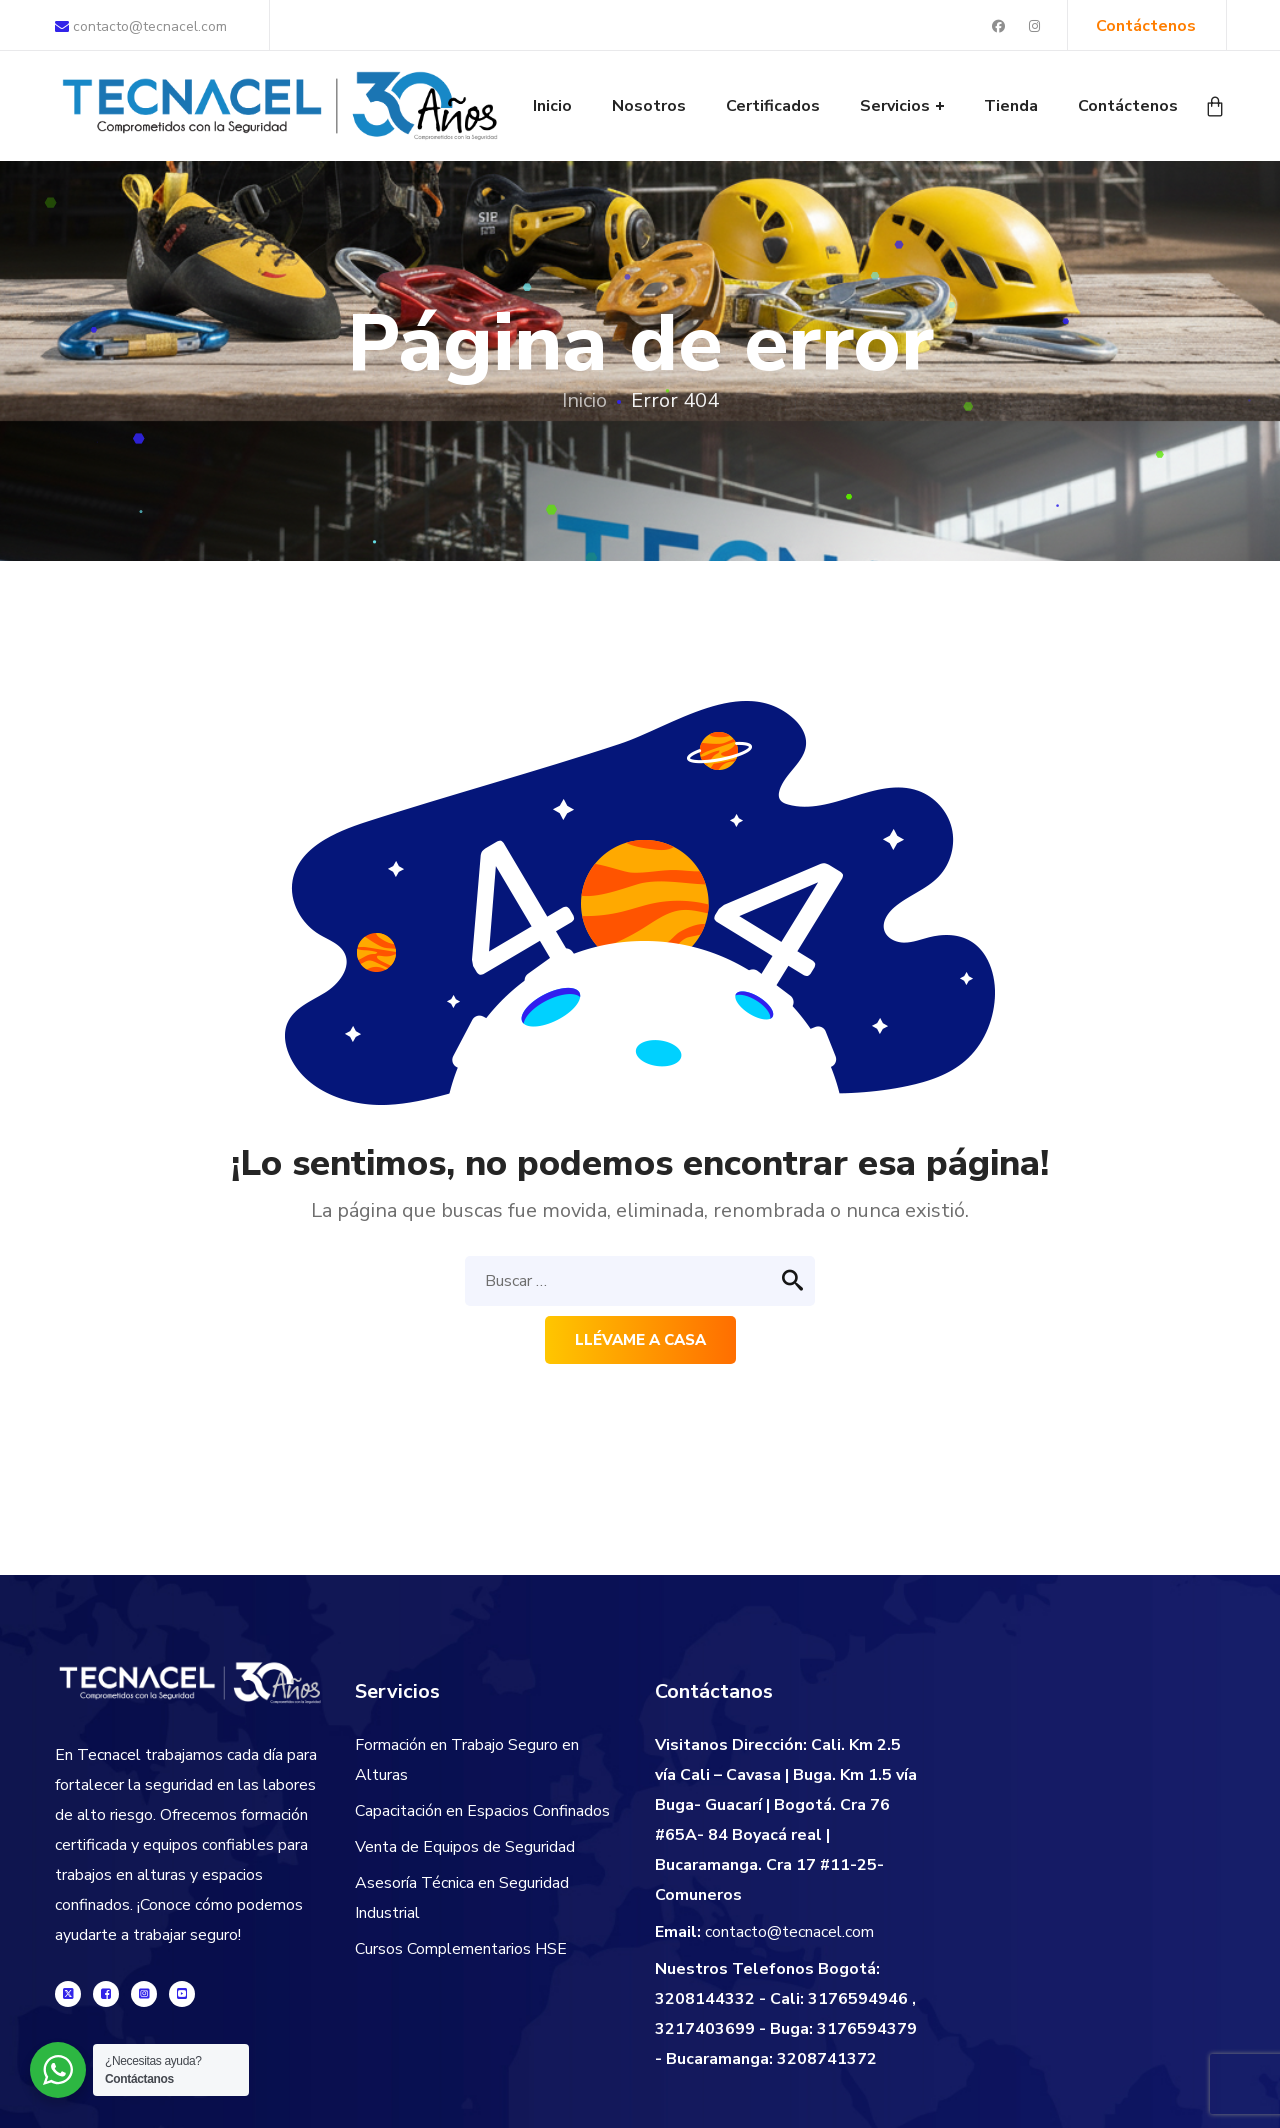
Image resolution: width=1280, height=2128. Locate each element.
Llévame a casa (640, 1340)
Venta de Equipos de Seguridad (465, 1847)
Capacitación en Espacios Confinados (482, 1811)
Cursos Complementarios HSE (461, 1949)
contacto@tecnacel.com (141, 26)
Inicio (584, 400)
